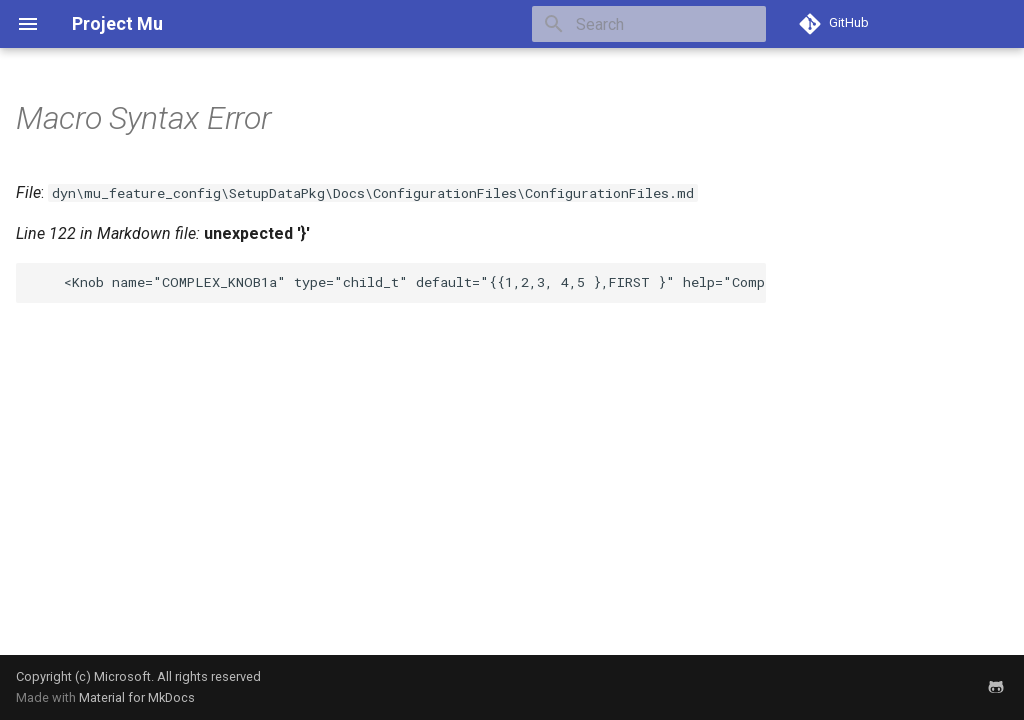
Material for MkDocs (137, 697)
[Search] (649, 24)
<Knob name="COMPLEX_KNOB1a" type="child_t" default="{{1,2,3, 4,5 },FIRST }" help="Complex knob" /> (399, 282)
